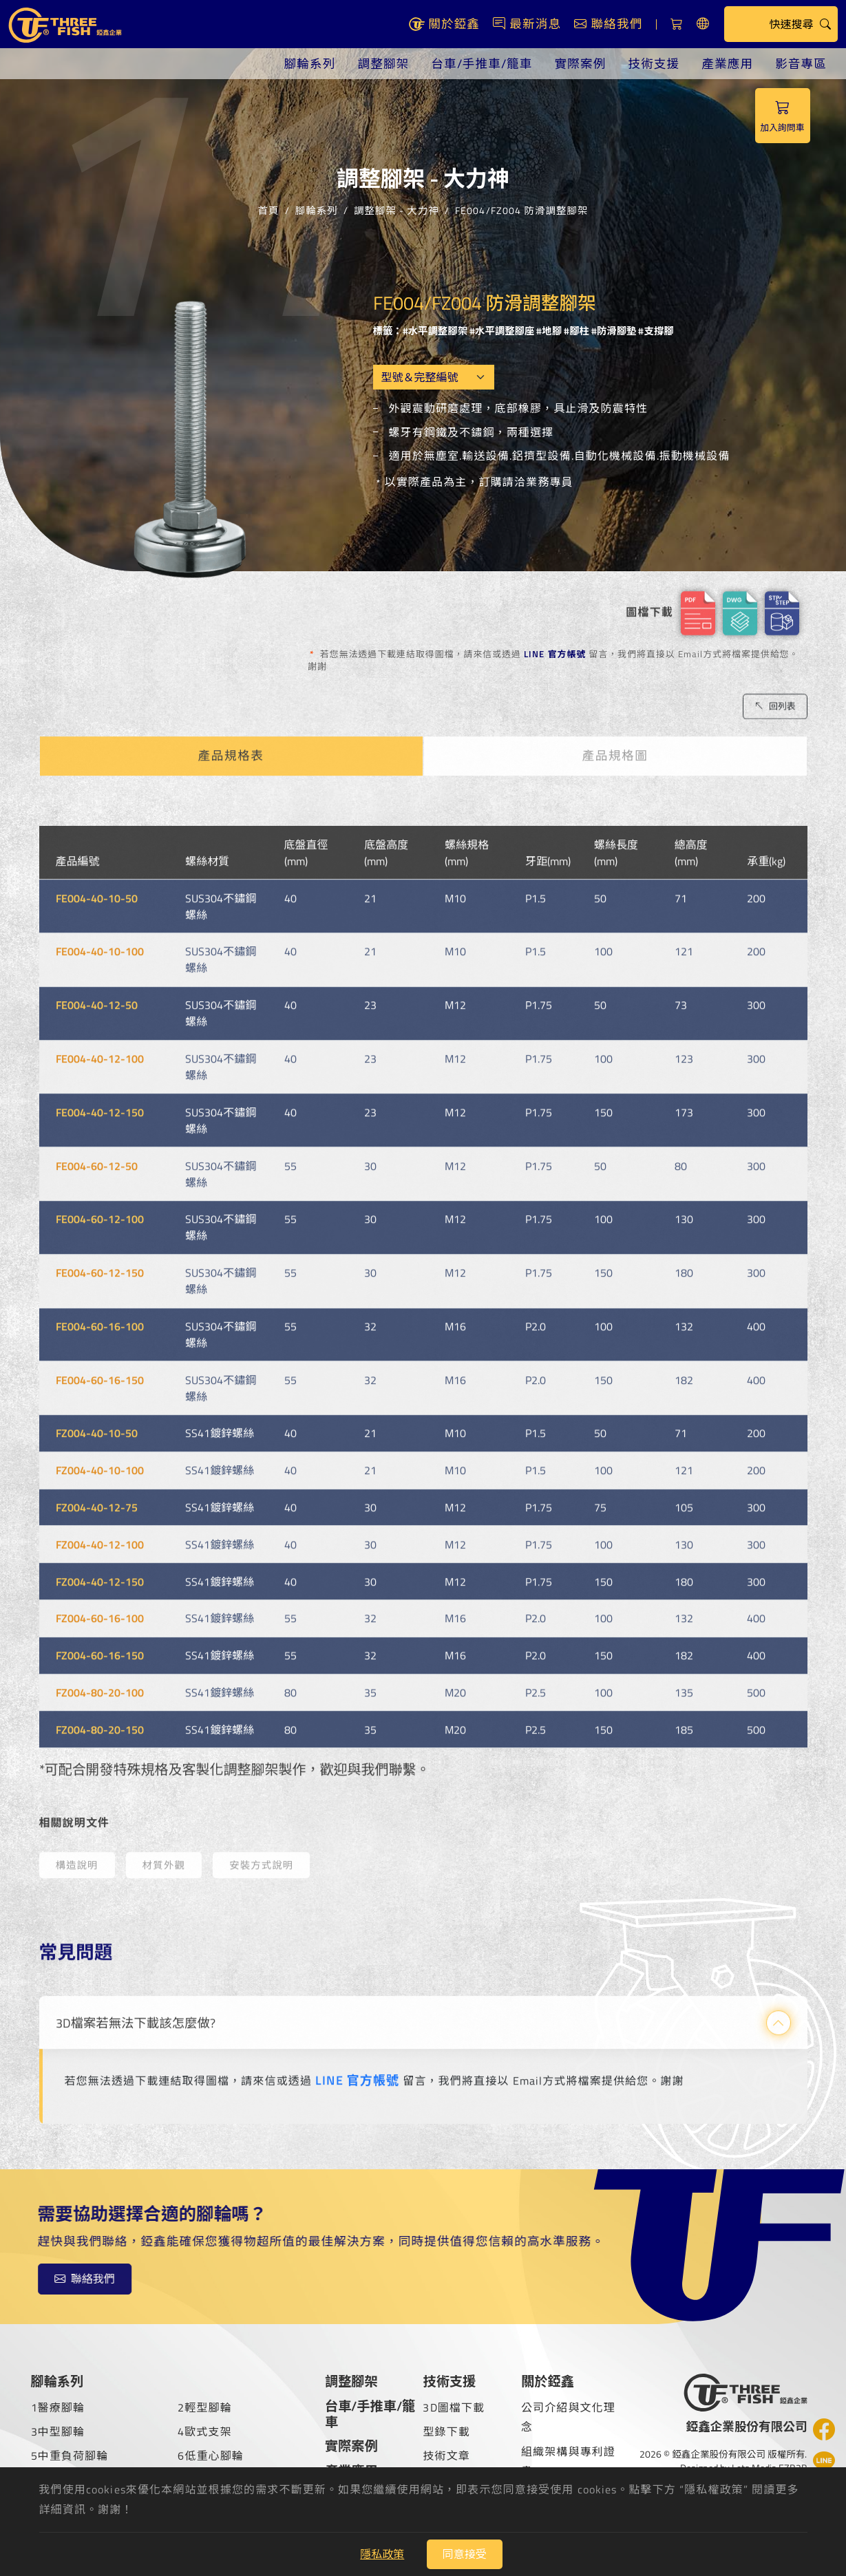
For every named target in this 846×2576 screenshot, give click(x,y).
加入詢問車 (783, 115)
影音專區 (801, 63)
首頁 (268, 209)
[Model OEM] (433, 377)
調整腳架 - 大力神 (396, 209)
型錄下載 (446, 2431)
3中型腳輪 (58, 2431)
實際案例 (580, 63)
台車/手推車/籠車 (481, 63)
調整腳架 (383, 63)
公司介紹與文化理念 (568, 2417)
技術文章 (446, 2455)
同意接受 (465, 2554)
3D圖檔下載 (454, 2407)
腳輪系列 (310, 63)
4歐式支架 (205, 2431)
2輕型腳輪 (205, 2407)
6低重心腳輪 (211, 2455)
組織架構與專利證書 (568, 2461)
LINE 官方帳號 (555, 654)
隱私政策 (382, 2554)
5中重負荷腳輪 (70, 2455)
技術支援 (653, 63)
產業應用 (727, 63)
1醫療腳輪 (58, 2407)
